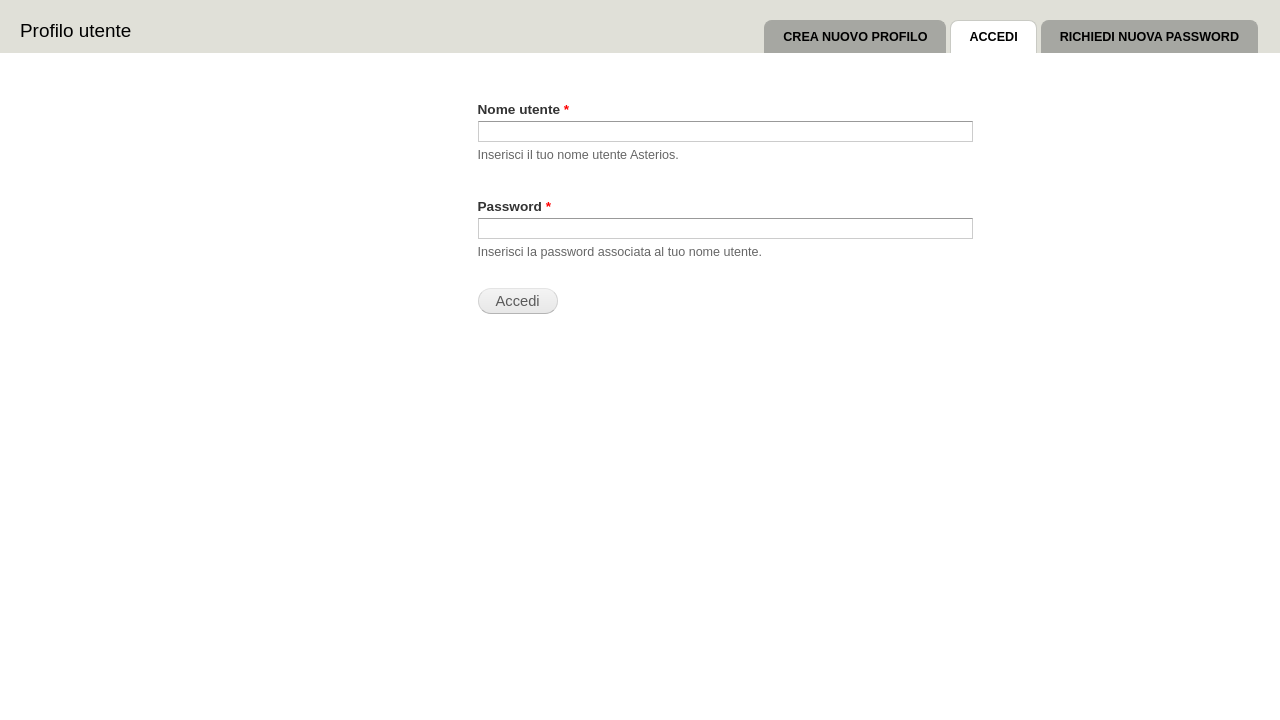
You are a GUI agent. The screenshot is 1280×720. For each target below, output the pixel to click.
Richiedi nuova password (1149, 37)
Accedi (1002, 32)
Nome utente (524, 109)
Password (514, 206)
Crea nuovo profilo (855, 37)
